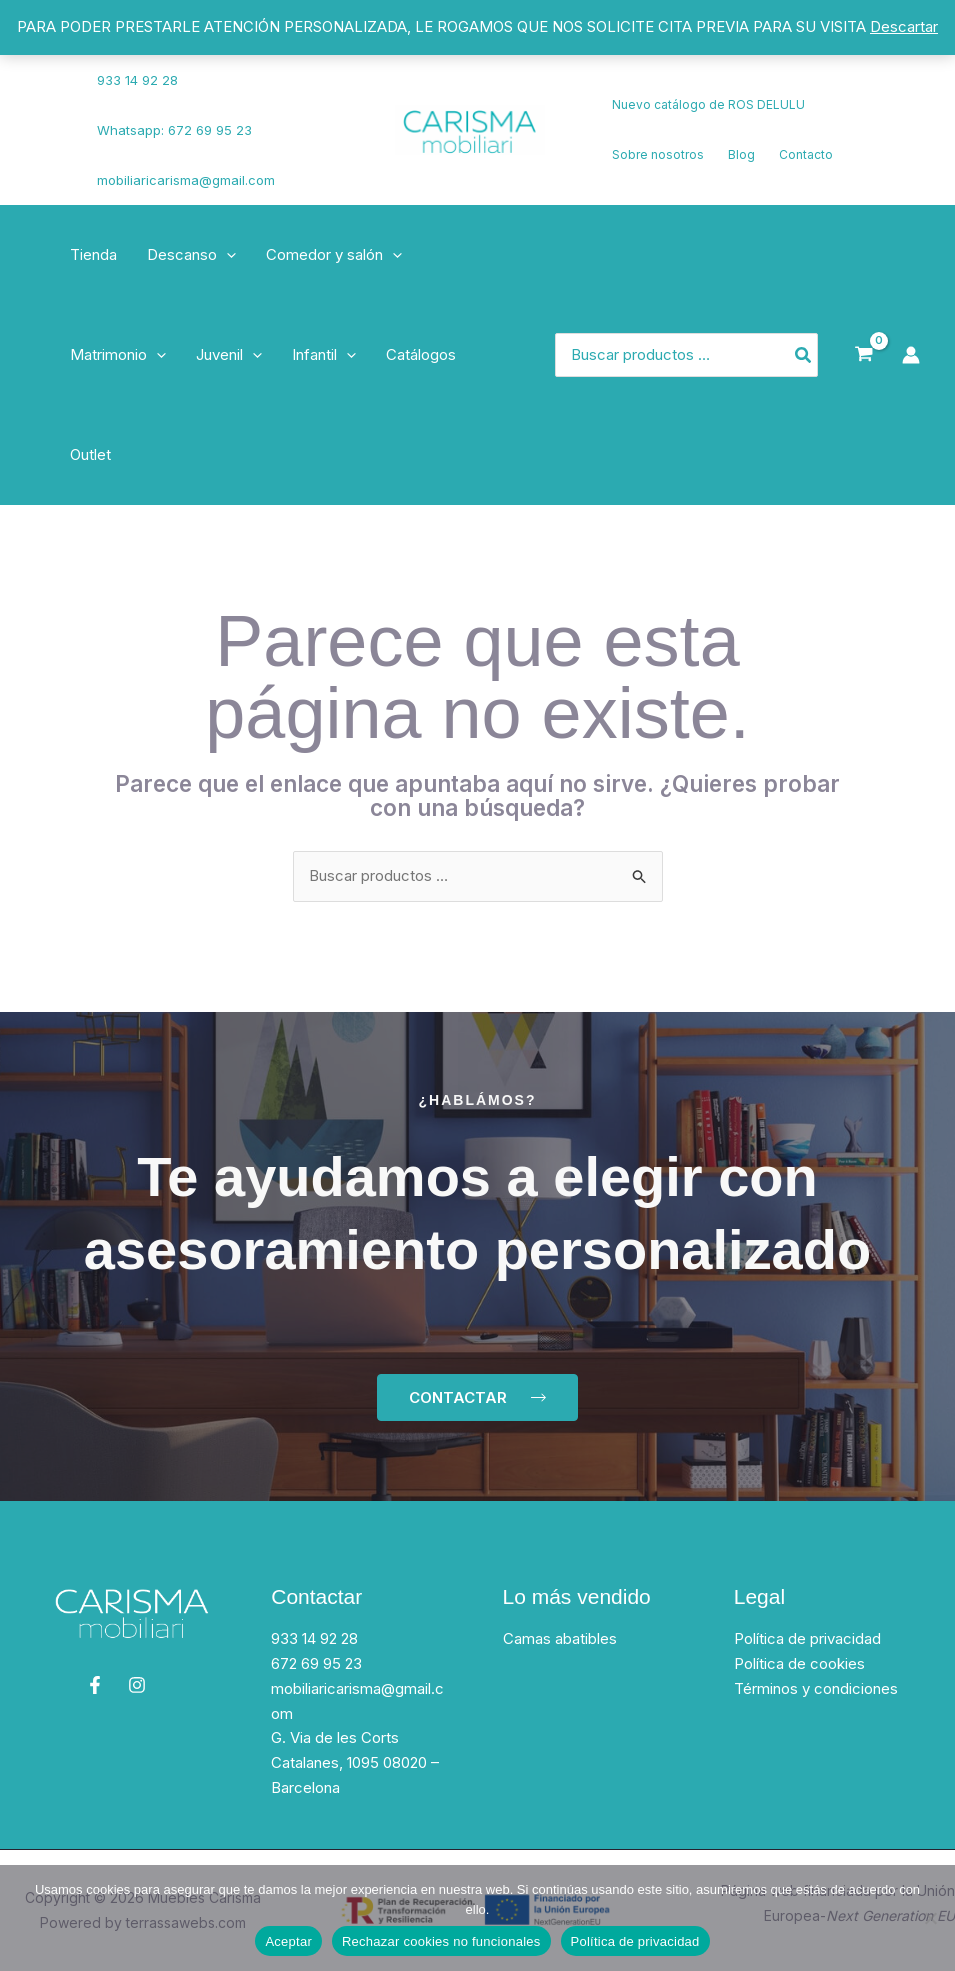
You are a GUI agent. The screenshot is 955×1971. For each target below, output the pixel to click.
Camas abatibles (560, 1638)
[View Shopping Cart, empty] (864, 355)
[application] (226, 255)
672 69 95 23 (316, 1663)
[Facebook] (45, 118)
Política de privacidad (807, 1638)
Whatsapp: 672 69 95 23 (174, 130)
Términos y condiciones (816, 1688)
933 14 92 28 (137, 80)
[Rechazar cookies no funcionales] (930, 1918)
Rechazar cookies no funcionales (441, 1941)
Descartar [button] (904, 26)
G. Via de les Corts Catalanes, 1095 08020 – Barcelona (355, 1762)
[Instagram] (51, 143)
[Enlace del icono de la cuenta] (911, 355)
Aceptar (288, 1941)
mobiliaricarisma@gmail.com (186, 180)
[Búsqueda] (804, 355)
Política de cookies (799, 1663)
